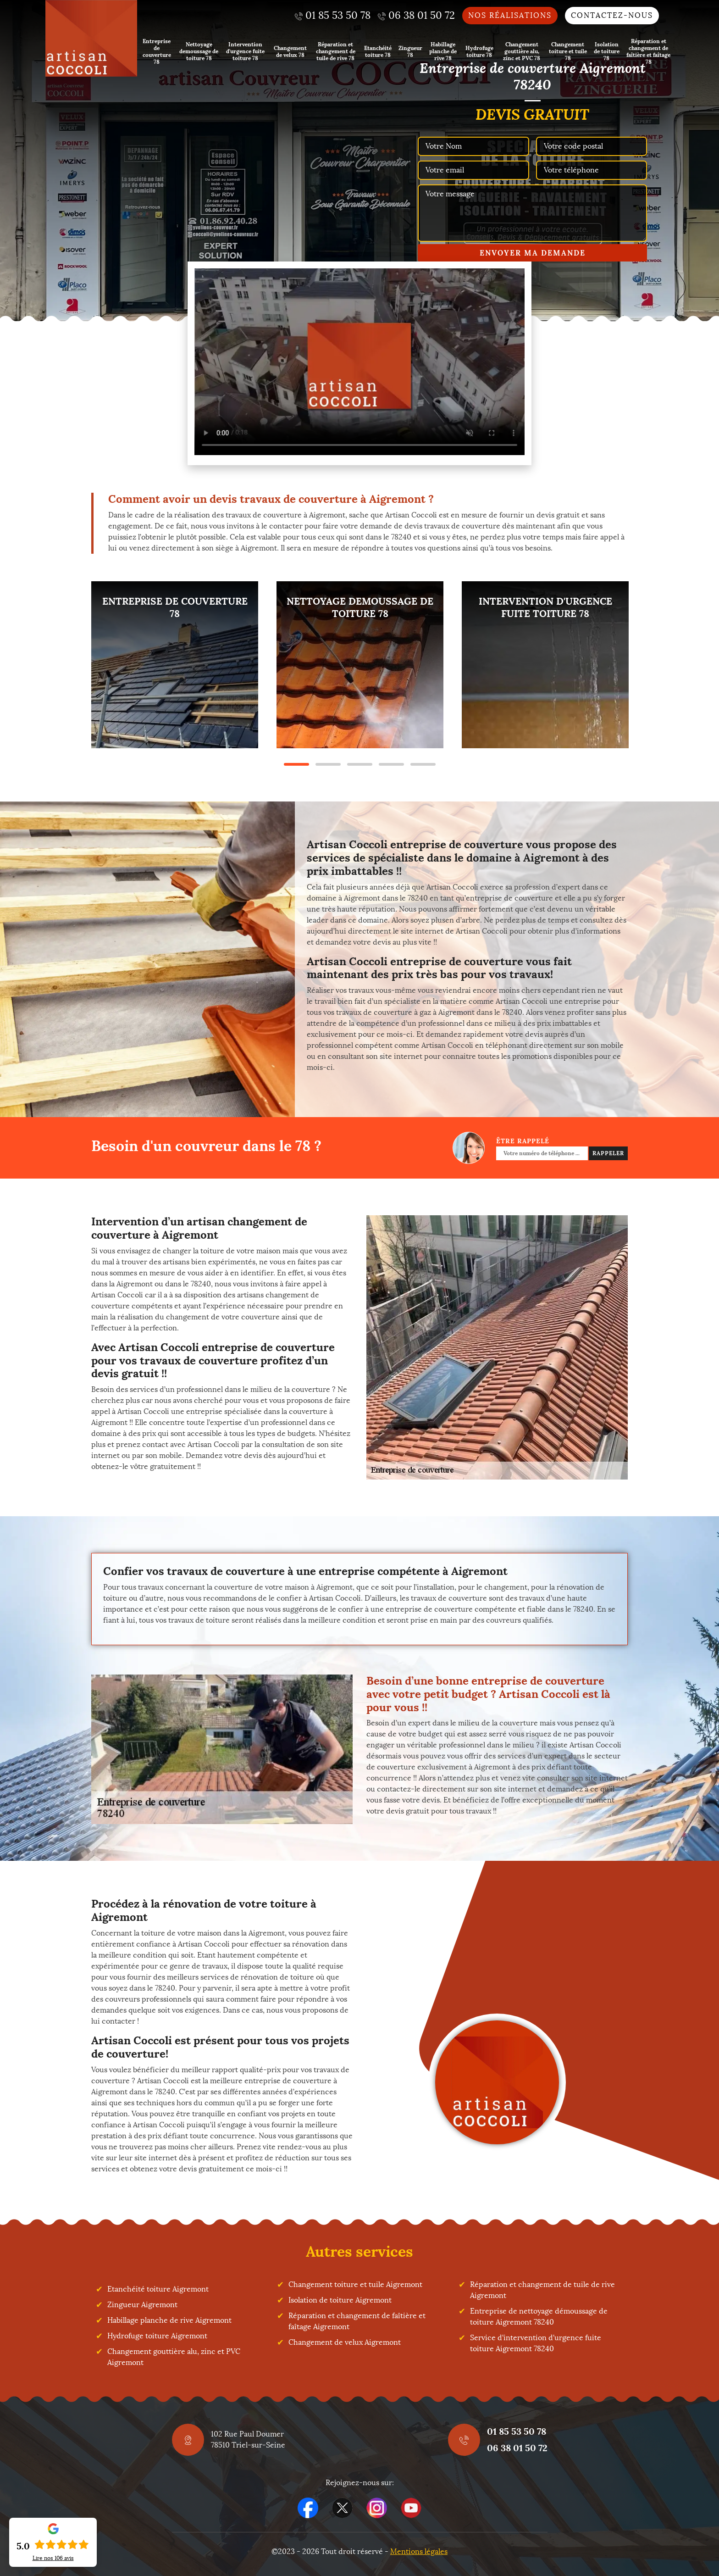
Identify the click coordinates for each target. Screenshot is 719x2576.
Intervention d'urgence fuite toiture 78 (245, 51)
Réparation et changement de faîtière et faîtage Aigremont (357, 2321)
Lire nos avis (53, 2558)
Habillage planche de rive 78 (443, 51)
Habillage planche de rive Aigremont (169, 2320)
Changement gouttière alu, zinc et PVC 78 (521, 51)
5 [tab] (423, 764)
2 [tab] (328, 764)
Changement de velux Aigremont (344, 2342)
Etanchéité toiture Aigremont (158, 2289)
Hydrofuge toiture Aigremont (157, 2335)
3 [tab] (359, 764)
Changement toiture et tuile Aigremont (355, 2284)
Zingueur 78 (410, 51)
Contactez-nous (612, 15)
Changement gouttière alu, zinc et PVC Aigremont (173, 2357)
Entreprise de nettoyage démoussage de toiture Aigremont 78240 (539, 2316)
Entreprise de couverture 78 (157, 51)
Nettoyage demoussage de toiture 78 (198, 51)
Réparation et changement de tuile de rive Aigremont (542, 2290)
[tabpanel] (174, 664)
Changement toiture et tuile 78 (568, 51)
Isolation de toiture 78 (606, 51)
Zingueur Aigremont (142, 2304)
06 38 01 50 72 (517, 2448)
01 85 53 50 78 (516, 2431)
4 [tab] (391, 764)
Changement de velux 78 (290, 51)
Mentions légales (419, 2551)
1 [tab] (296, 764)
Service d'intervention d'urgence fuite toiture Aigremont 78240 (535, 2343)
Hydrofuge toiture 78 (479, 51)
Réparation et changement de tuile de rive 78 (335, 51)
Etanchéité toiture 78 (378, 51)
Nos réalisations (510, 15)
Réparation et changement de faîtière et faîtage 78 (648, 51)
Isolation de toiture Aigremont (340, 2300)
